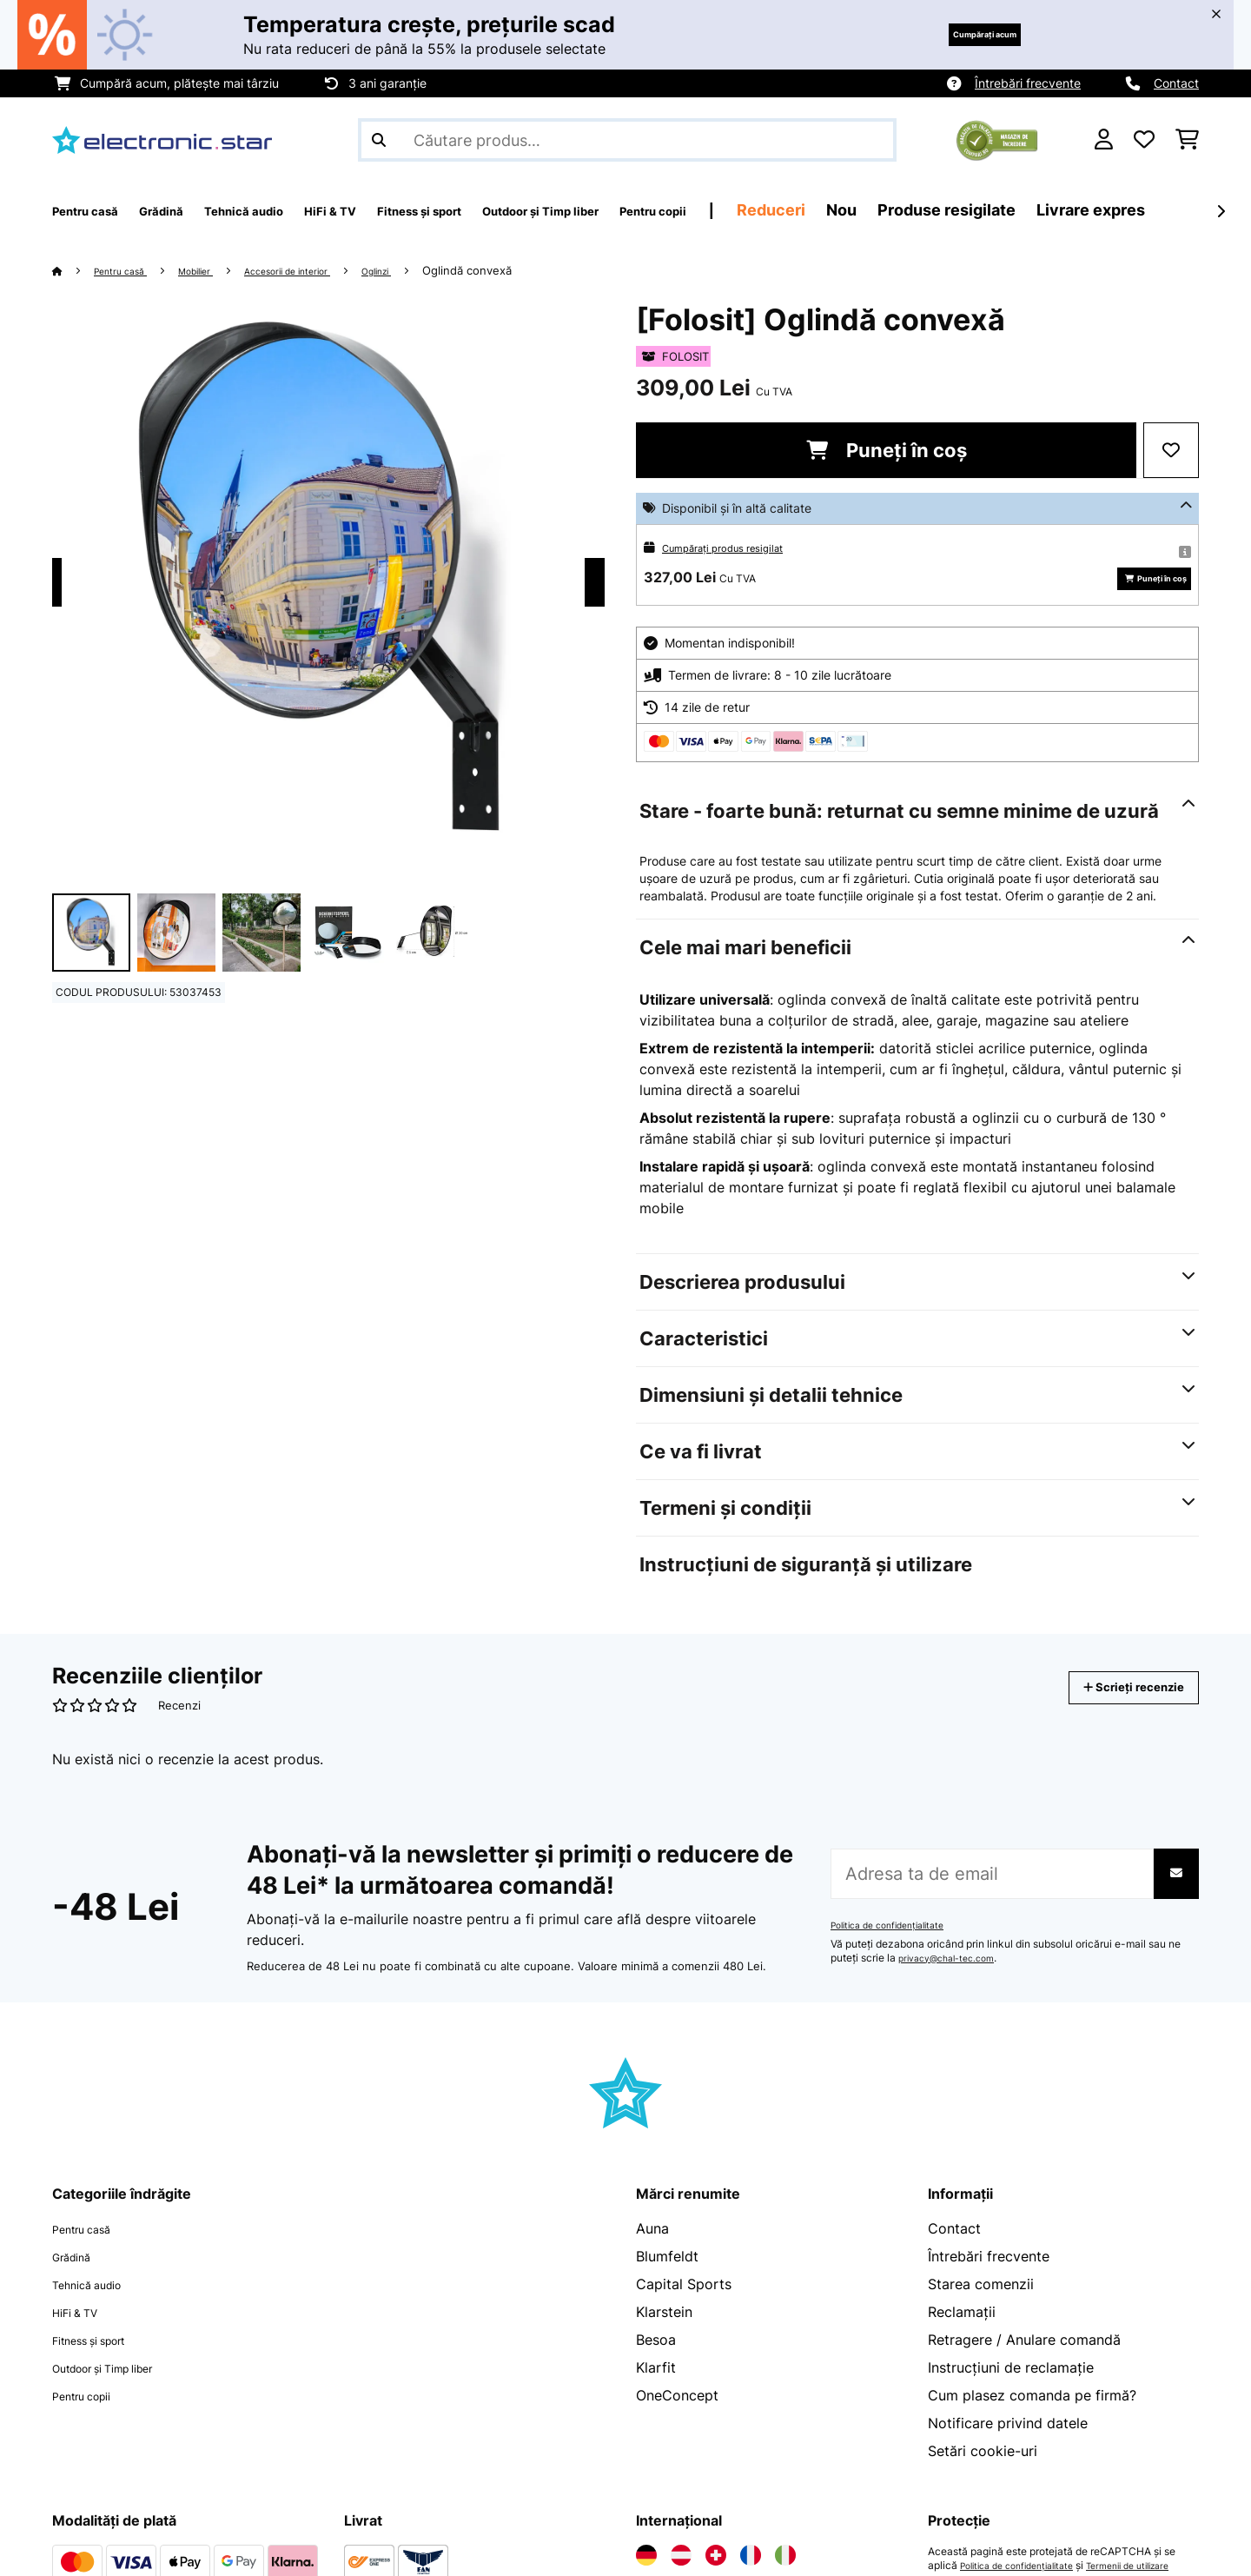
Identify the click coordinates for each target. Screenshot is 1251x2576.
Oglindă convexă (534, 270)
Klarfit (656, 2393)
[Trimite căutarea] (379, 139)
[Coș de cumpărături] (1187, 140)
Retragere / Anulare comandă (1024, 2365)
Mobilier (218, 270)
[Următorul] (1221, 211)
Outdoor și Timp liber (122, 2393)
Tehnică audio (97, 2310)
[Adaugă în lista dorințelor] (1171, 450)
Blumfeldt (667, 2282)
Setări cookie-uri (982, 2477)
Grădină (77, 2282)
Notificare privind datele (1008, 2449)
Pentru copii (91, 2421)
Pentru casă (130, 270)
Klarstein (664, 2338)
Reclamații (962, 2338)
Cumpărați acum (956, 34)
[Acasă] (74, 270)
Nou (1023, 210)
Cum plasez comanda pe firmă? (1032, 2421)
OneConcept (677, 2421)
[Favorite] (1144, 140)
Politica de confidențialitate (897, 1951)
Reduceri (952, 210)
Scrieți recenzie (1115, 1713)
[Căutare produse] (627, 140)
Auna (652, 2254)
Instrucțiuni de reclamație (1011, 2393)
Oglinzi (438, 270)
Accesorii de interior (330, 270)
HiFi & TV (82, 2338)
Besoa (656, 2365)
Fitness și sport (102, 2365)
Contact (1176, 83)
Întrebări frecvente (1028, 83)
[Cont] (1104, 140)
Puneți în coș (886, 450)
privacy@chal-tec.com (953, 1984)
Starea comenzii (981, 2310)
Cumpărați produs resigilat (737, 547)
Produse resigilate (1128, 210)
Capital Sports (683, 2310)
